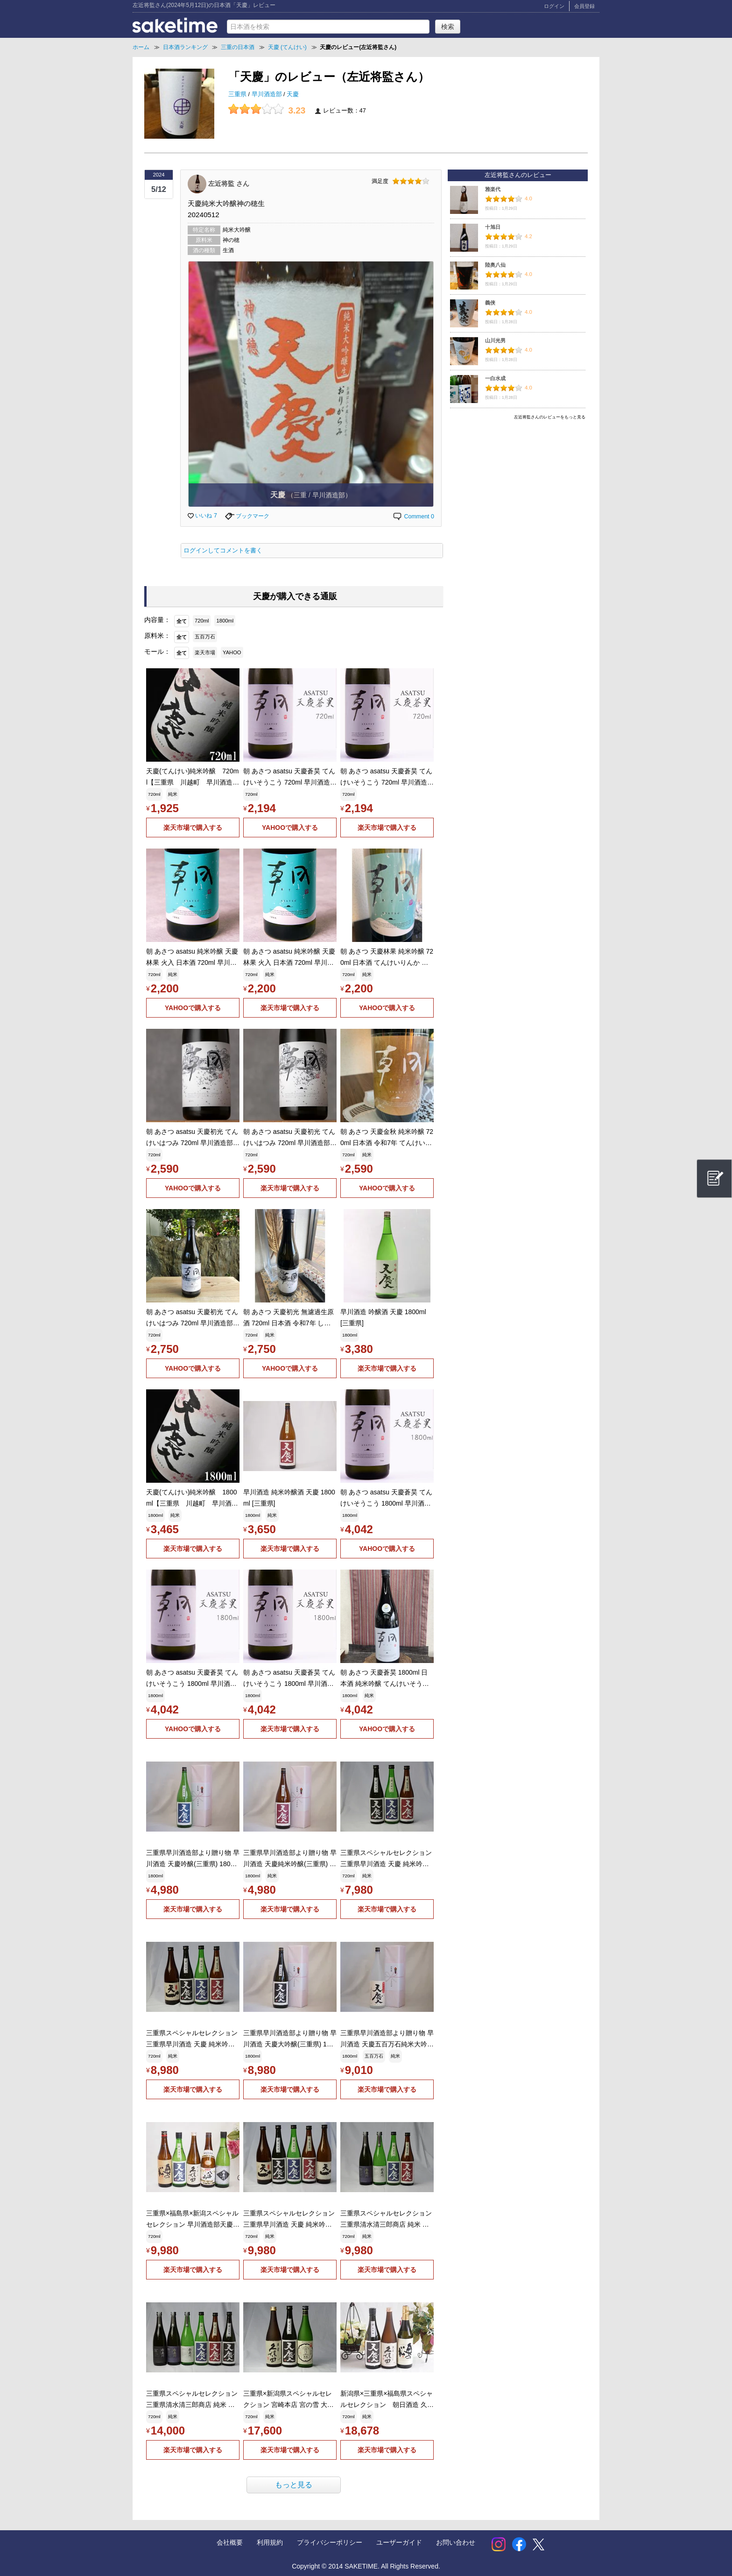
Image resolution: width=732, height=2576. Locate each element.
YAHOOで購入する (290, 827)
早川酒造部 (268, 94)
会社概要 (230, 2542)
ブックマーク (247, 516)
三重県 (238, 94)
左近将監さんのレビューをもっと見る (549, 417)
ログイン (554, 6)
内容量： (157, 619)
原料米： (157, 635)
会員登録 (584, 6)
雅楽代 (492, 189)
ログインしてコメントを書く (222, 550)
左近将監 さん (228, 183)
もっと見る (293, 2485)
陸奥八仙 (495, 265)
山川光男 (495, 340)
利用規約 (270, 2542)
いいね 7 (202, 515)
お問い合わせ (455, 2542)
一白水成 (495, 378)
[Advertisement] (518, 489)
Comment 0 (413, 516)
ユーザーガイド (399, 2542)
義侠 (490, 302)
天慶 (293, 94)
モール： (157, 651)
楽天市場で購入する (192, 827)
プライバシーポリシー (329, 2542)
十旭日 (492, 227)
